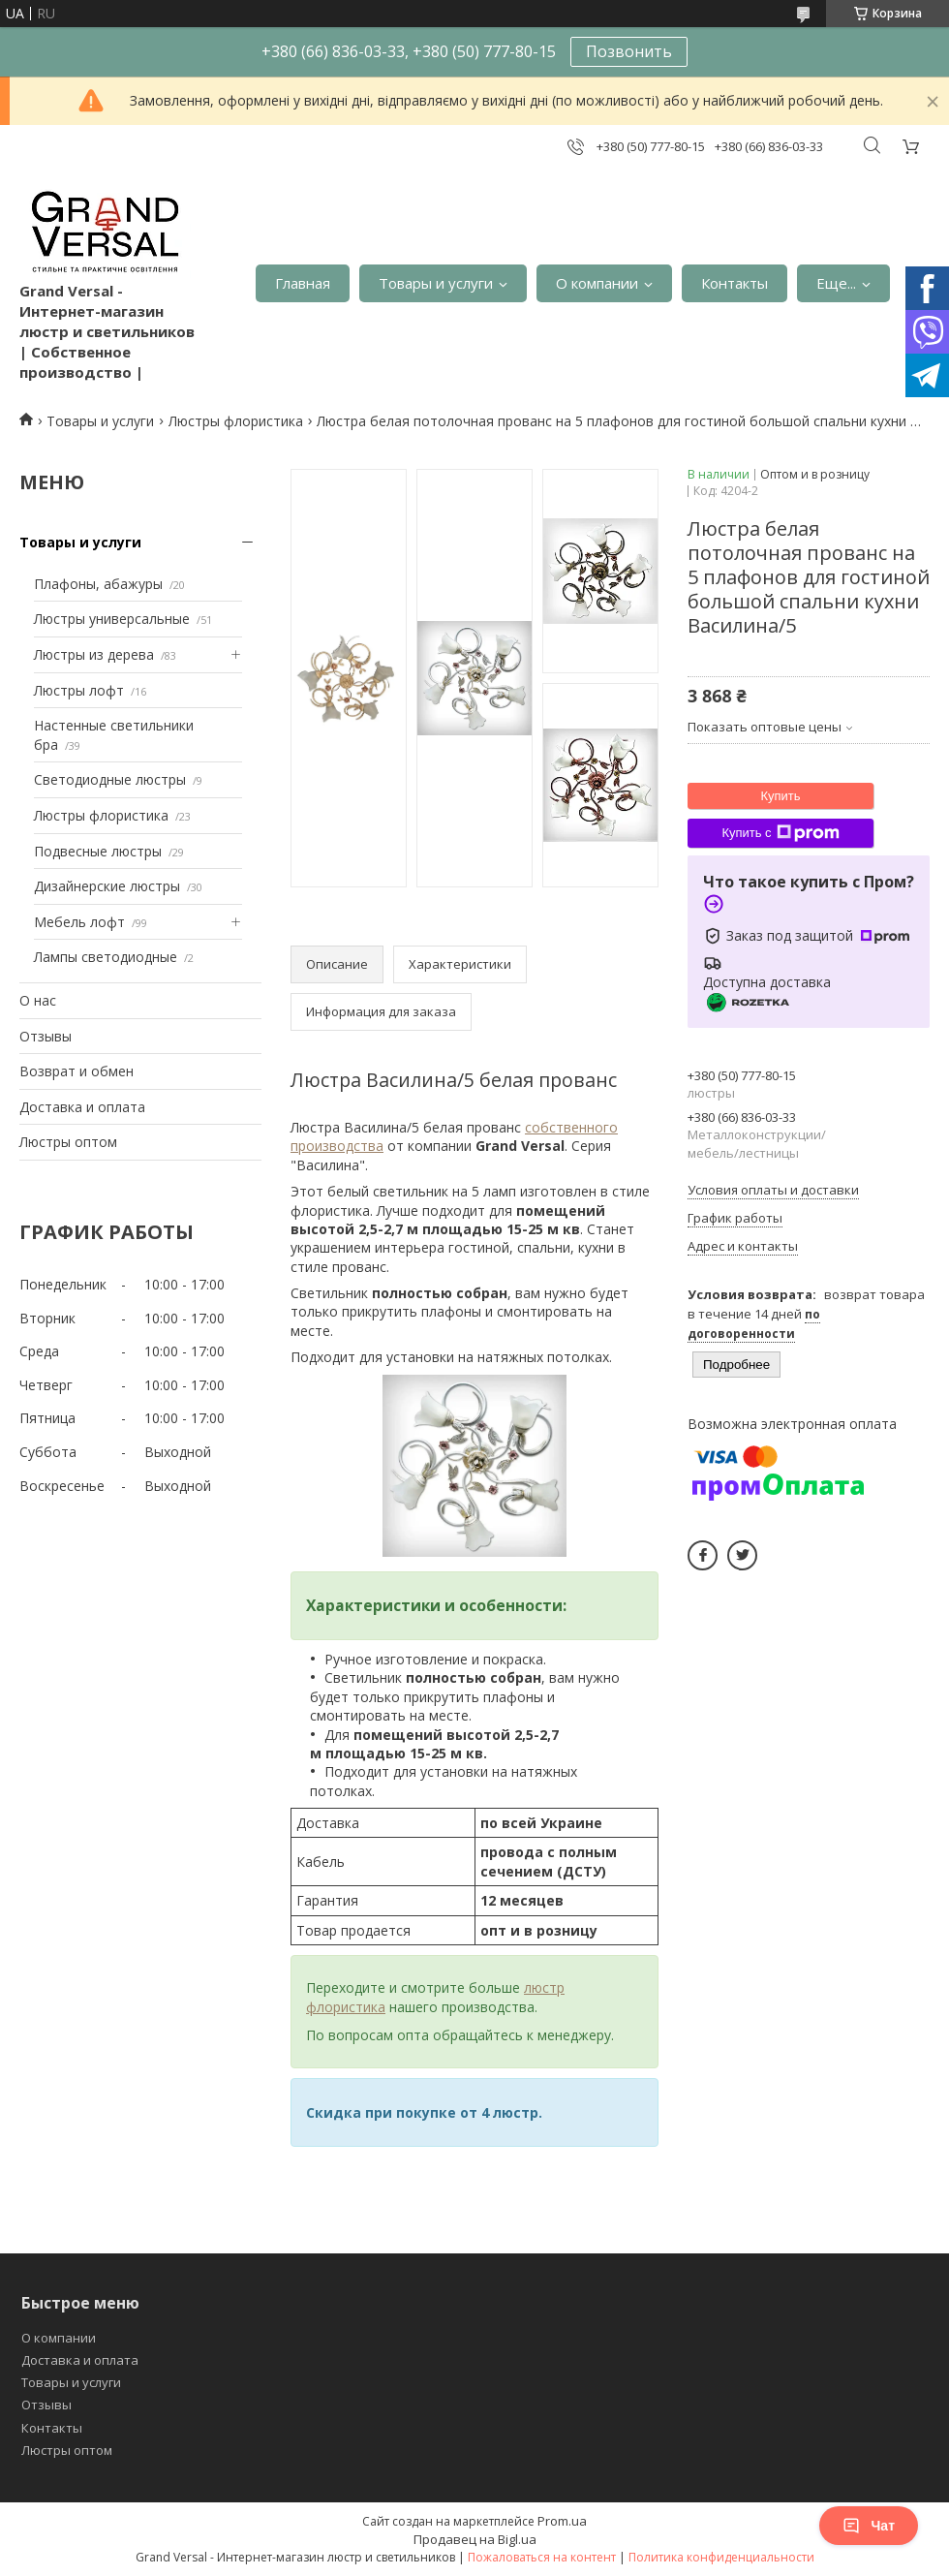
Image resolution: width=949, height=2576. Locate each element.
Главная (302, 283)
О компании (597, 283)
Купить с (780, 833)
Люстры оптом (68, 1142)
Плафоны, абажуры (98, 583)
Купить (780, 796)
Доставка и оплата (82, 1107)
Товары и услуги (436, 283)
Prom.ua (562, 2520)
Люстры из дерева (94, 654)
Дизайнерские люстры (107, 886)
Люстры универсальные (112, 618)
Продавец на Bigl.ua (474, 2539)
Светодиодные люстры (110, 779)
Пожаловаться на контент (542, 2557)
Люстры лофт (79, 690)
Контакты (734, 283)
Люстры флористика (235, 421)
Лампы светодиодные (105, 956)
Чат (868, 2525)
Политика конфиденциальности (721, 2557)
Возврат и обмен (76, 1071)
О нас (37, 1000)
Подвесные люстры (98, 851)
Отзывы (45, 1036)
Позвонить (629, 51)
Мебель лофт (79, 922)
